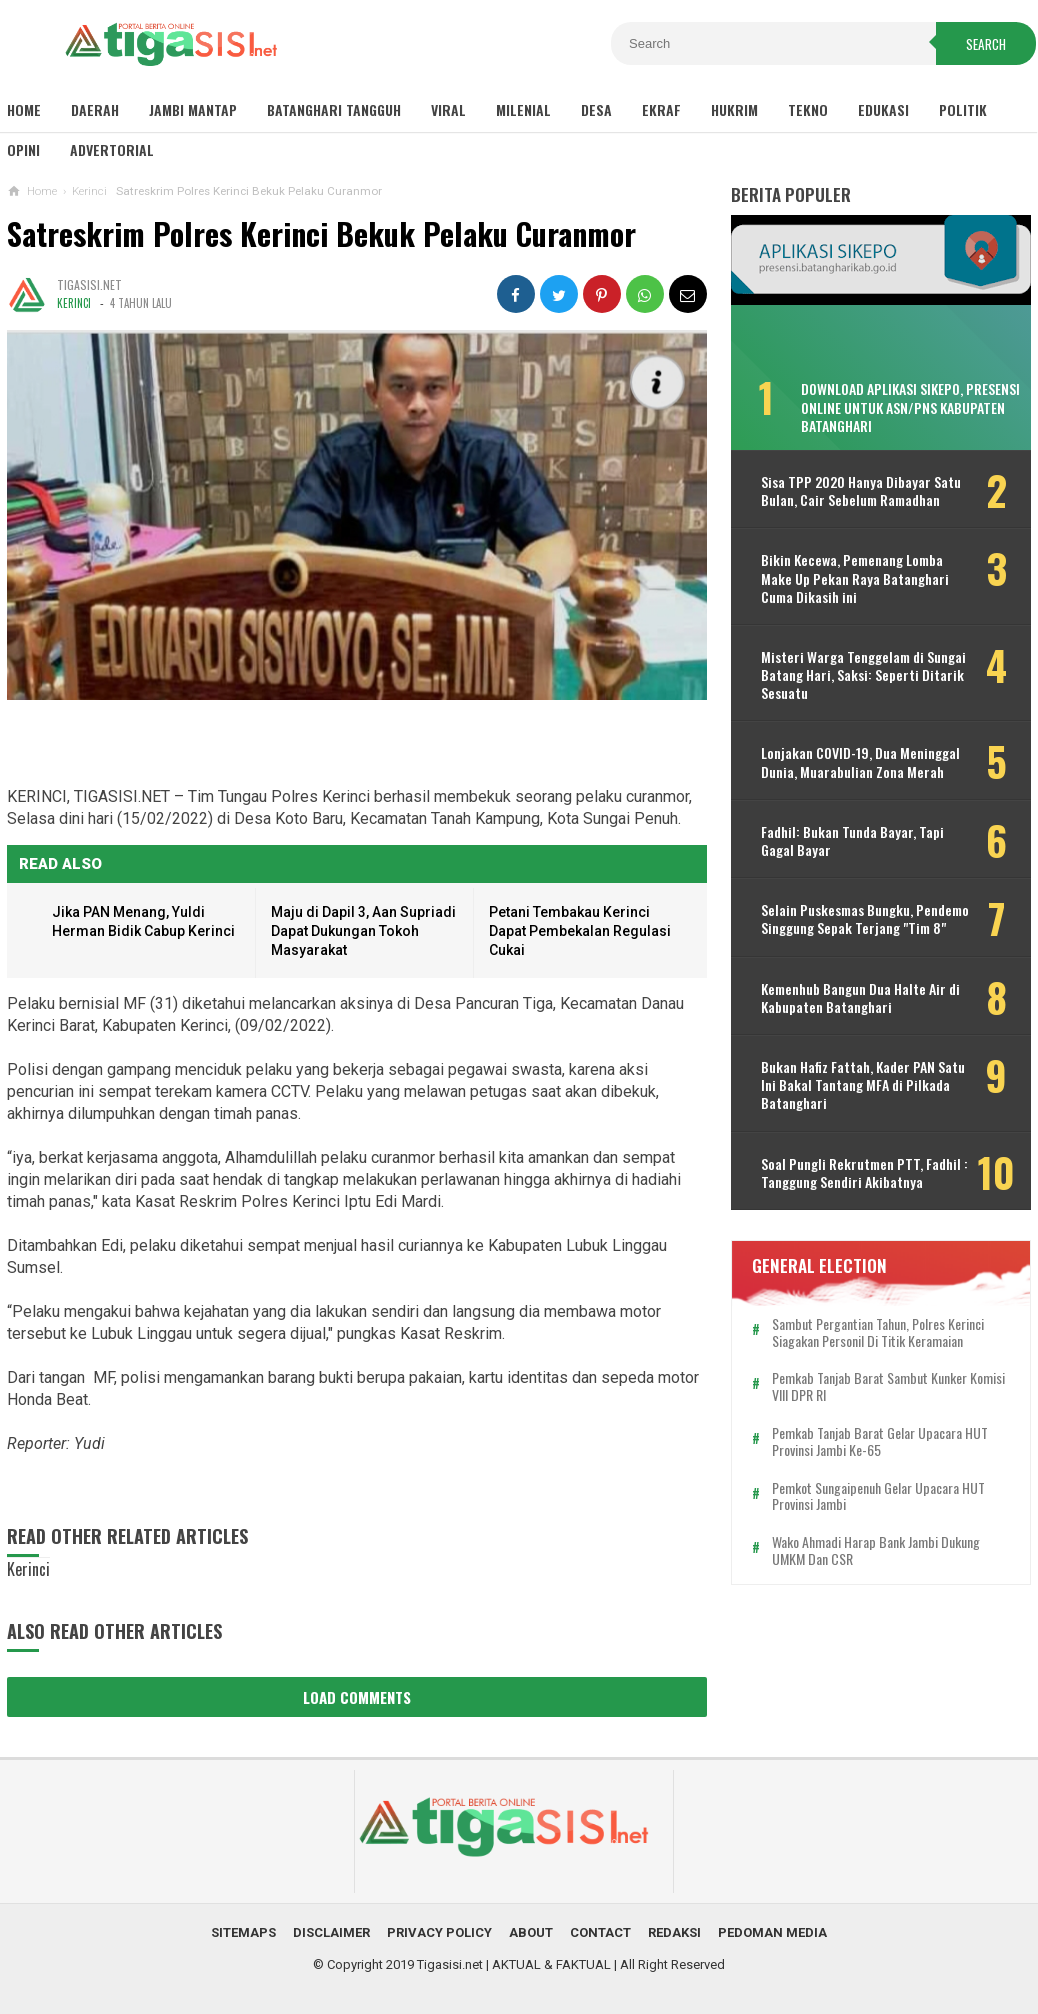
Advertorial (112, 149)
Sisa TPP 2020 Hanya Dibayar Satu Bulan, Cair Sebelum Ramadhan (861, 491)
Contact (600, 1932)
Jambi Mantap (193, 109)
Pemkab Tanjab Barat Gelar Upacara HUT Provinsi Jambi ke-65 (880, 1442)
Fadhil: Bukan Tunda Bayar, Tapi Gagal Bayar (852, 841)
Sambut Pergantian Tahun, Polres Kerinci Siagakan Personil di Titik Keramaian (878, 1333)
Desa (596, 109)
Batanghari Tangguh (334, 109)
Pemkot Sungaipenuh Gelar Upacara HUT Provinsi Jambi (878, 1497)
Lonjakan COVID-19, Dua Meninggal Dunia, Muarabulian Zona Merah (860, 762)
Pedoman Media (772, 1932)
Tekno (808, 109)
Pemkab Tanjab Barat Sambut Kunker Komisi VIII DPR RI (888, 1387)
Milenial (523, 109)
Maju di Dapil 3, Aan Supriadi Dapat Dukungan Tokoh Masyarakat (363, 930)
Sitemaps (243, 1932)
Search (986, 44)
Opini (23, 149)
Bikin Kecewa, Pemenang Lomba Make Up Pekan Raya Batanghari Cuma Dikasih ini (855, 578)
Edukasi (883, 109)
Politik (963, 109)
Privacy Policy (439, 1932)
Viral (448, 109)
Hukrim (734, 109)
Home (24, 109)
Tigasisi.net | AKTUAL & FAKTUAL (514, 1964)
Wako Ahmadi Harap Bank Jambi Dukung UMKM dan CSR (876, 1551)
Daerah (95, 109)
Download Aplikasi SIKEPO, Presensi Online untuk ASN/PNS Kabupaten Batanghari (910, 406)
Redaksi (674, 1932)
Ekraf (661, 109)
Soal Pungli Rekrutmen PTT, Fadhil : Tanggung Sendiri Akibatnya (864, 1173)
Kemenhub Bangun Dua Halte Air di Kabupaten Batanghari (860, 998)
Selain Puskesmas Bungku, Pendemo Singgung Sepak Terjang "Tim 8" (865, 919)
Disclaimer (331, 1932)
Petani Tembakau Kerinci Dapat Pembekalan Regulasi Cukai (580, 930)
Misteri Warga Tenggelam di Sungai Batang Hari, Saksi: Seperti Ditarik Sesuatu (863, 675)
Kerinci (74, 303)
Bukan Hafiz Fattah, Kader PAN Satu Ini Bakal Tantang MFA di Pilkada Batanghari (863, 1085)
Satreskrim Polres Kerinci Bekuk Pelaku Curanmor (321, 233)
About (531, 1932)
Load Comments (357, 1697)
